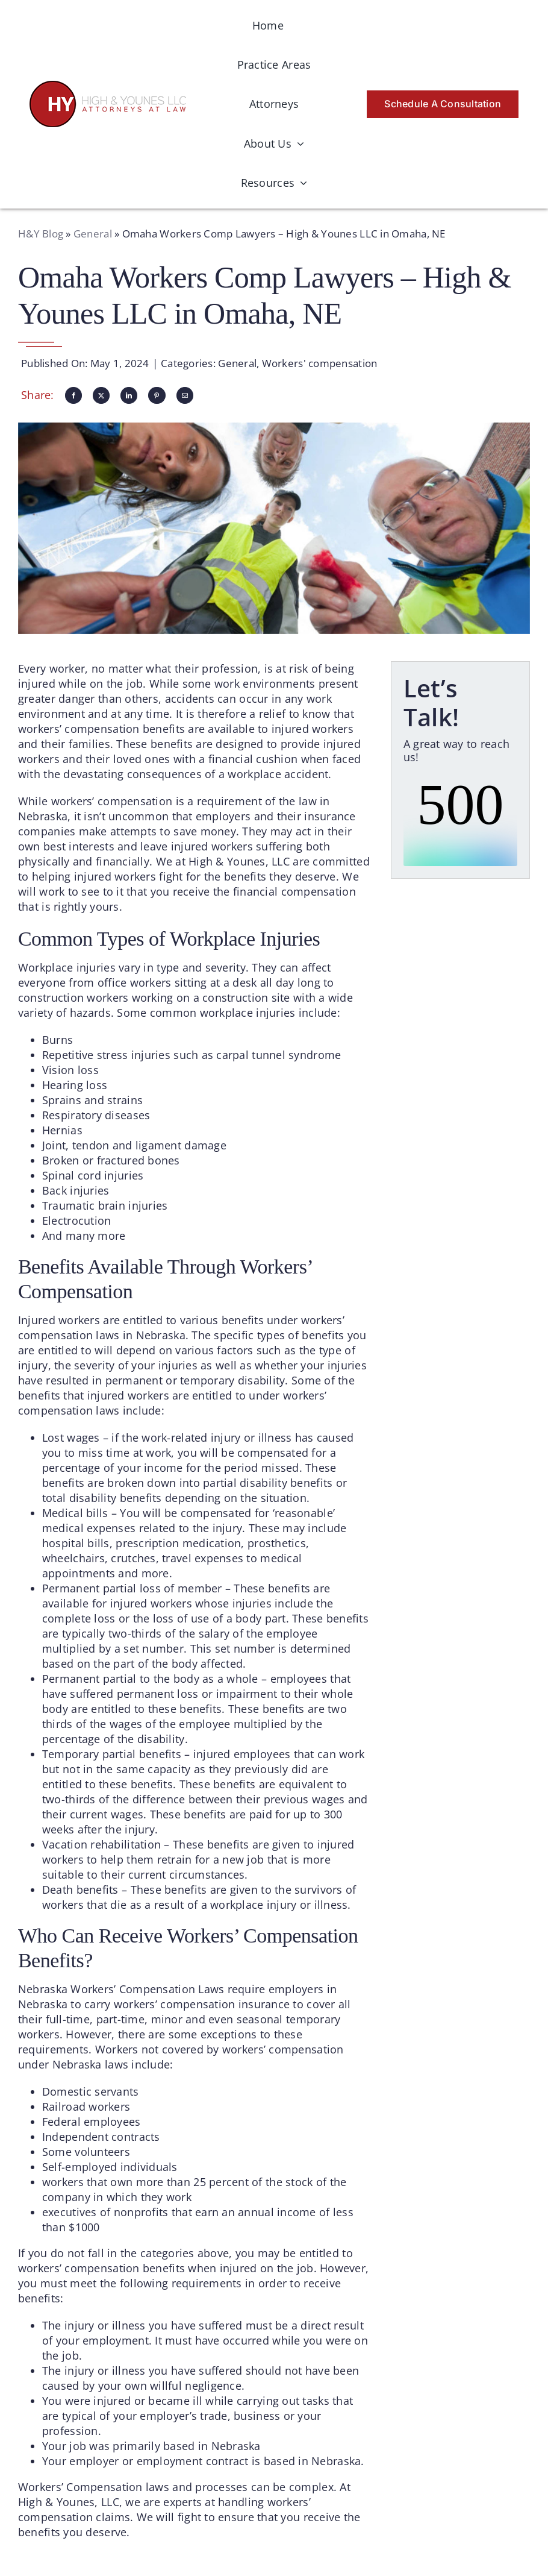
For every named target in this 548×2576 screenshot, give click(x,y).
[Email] (184, 395)
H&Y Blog (40, 233)
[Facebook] (73, 395)
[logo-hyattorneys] (108, 86)
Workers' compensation (320, 363)
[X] (101, 395)
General (92, 233)
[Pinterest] (156, 395)
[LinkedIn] (128, 395)
